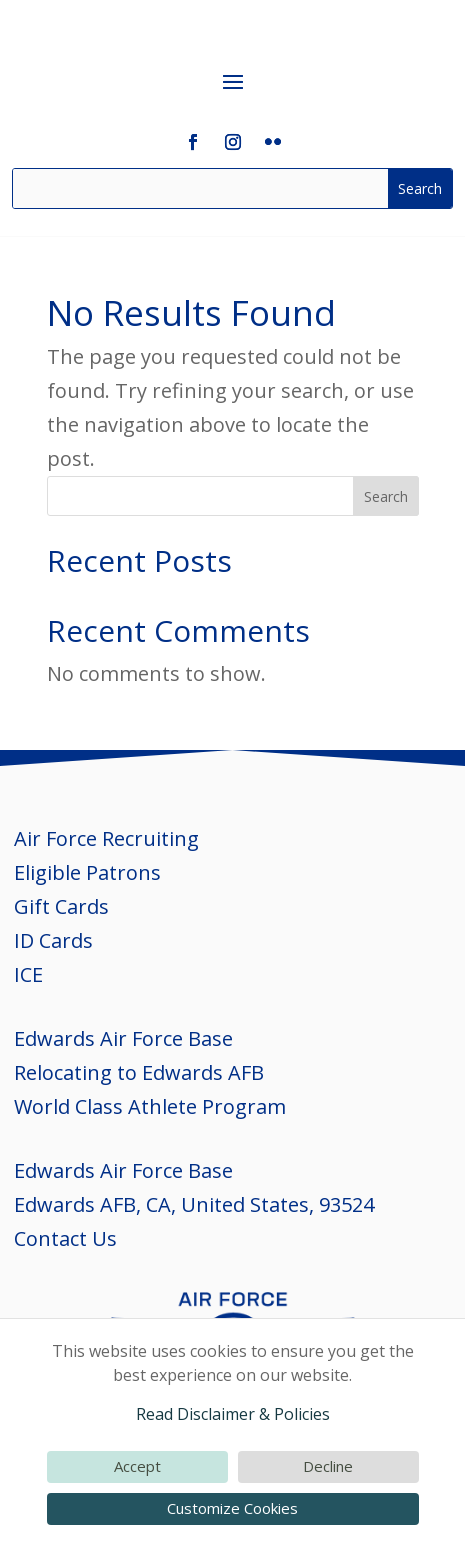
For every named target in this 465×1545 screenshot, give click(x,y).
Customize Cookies (232, 1508)
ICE (28, 974)
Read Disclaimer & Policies (233, 1414)
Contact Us (65, 1238)
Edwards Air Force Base (123, 1038)
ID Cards (53, 940)
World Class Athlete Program (150, 1106)
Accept (137, 1466)
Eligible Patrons (87, 872)
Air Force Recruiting (106, 838)
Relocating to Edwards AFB (139, 1072)
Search (386, 496)
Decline (328, 1466)
